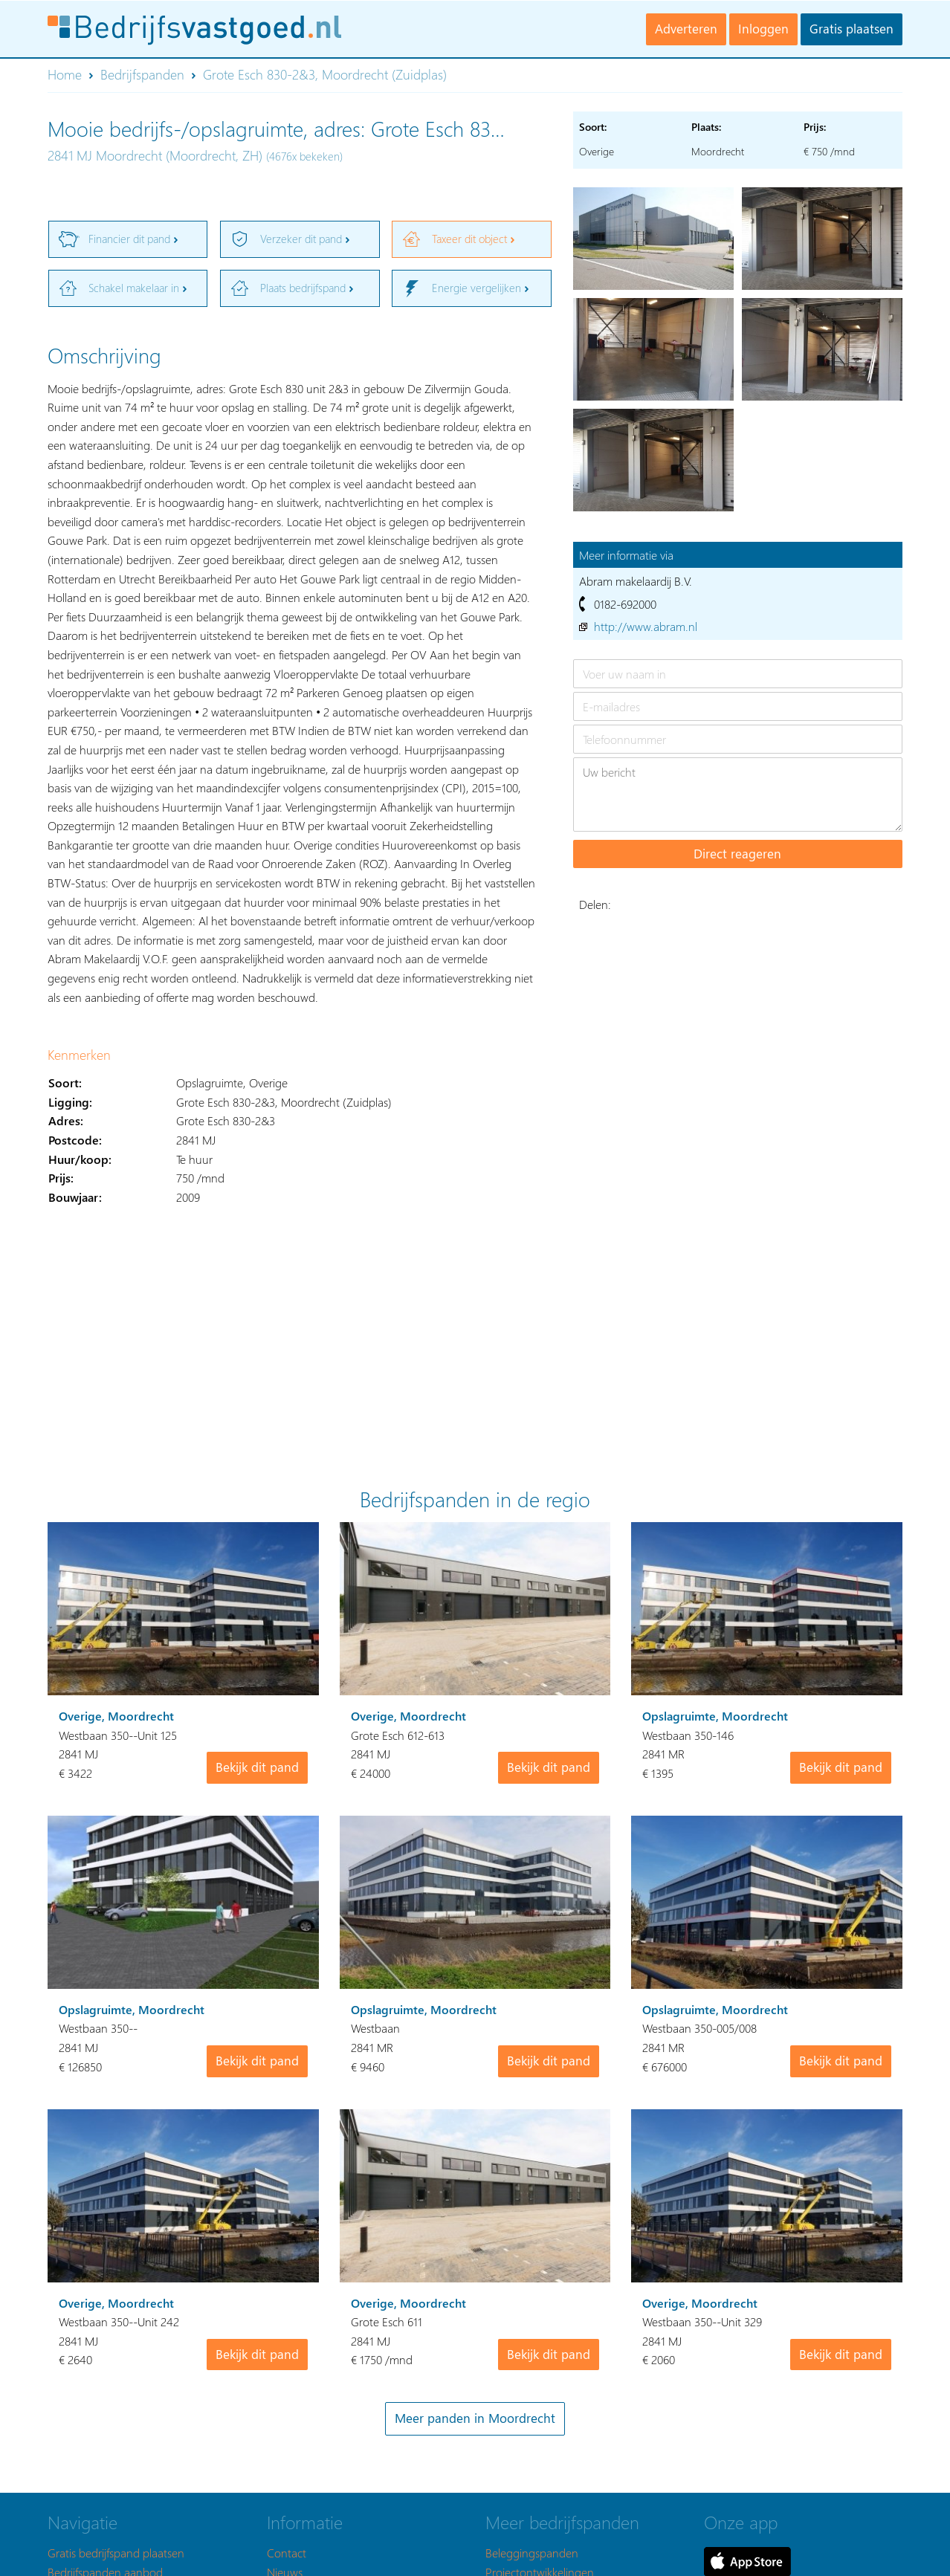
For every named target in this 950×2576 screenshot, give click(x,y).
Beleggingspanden (531, 2552)
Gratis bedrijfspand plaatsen (116, 2552)
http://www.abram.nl (645, 626)
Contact (286, 2552)
